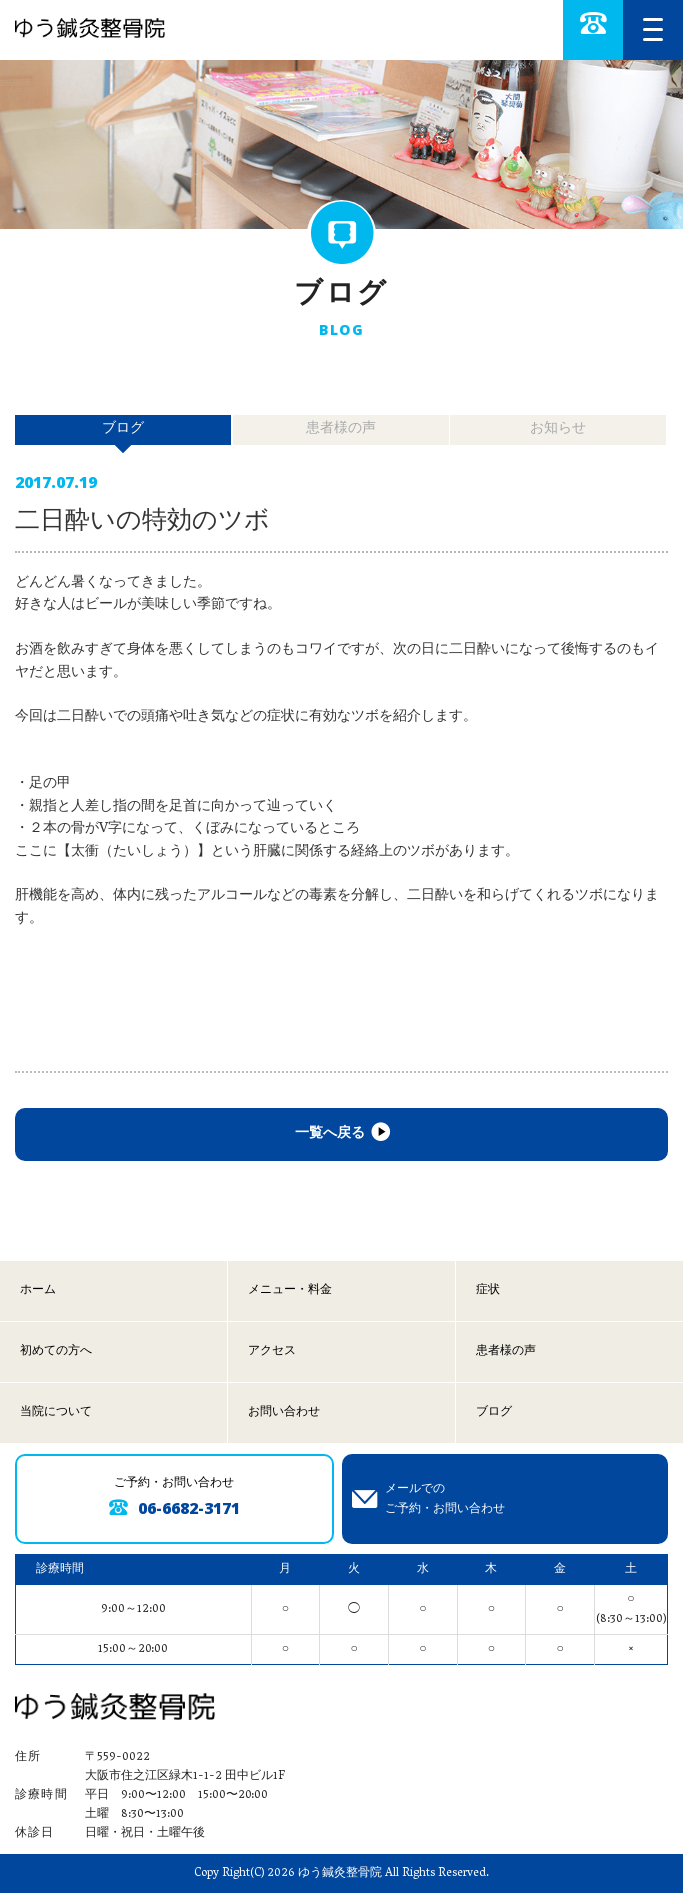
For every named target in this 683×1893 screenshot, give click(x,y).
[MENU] (653, 30)
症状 (488, 1290)
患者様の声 (341, 429)
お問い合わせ (284, 1412)
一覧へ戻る (341, 1134)
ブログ (494, 1412)
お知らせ (558, 429)
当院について (56, 1412)
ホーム (38, 1290)
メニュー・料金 (290, 1290)
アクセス (272, 1351)
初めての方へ (56, 1351)
